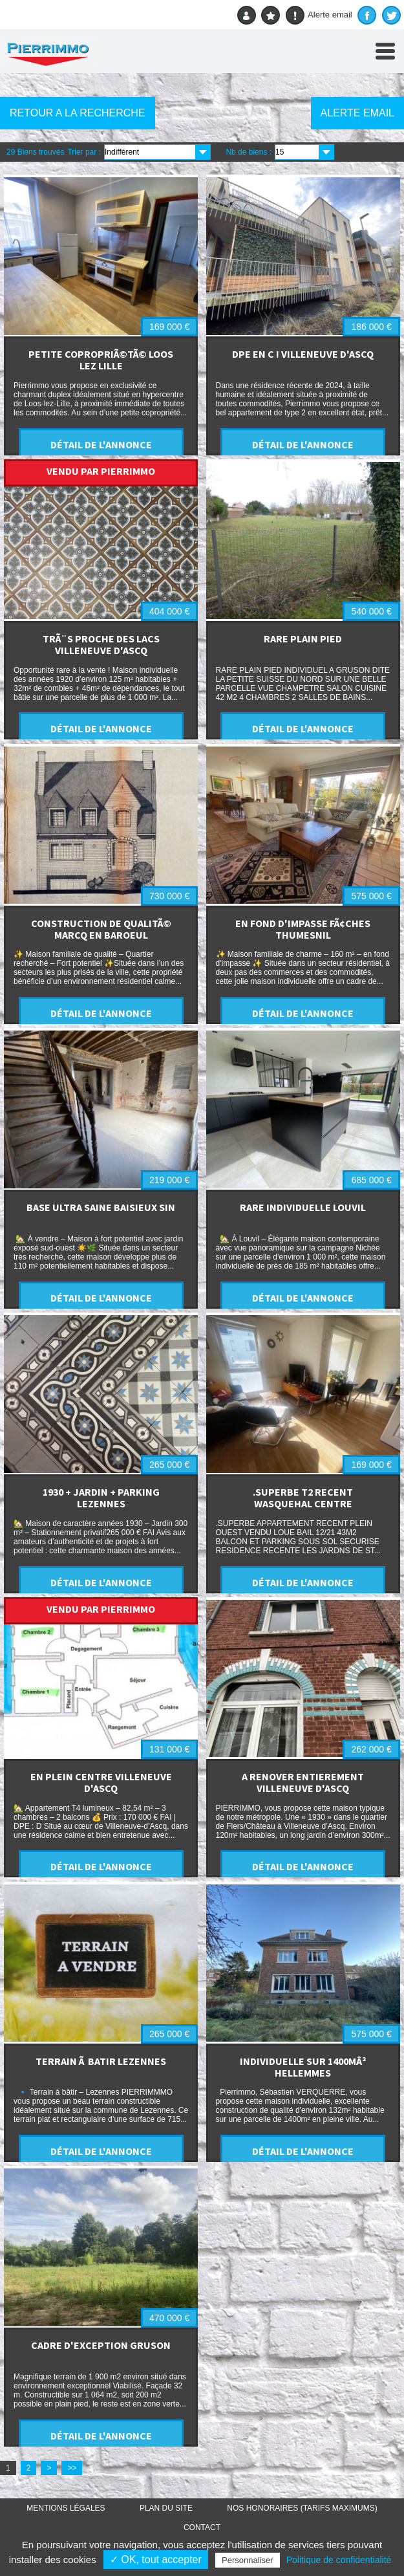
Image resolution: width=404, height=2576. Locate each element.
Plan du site (166, 2508)
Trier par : (84, 152)
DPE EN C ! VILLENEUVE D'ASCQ (303, 353)
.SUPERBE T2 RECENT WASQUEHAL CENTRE (303, 1497)
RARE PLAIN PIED (303, 638)
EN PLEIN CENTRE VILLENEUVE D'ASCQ (101, 1782)
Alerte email (319, 15)
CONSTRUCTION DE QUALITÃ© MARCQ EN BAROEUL (101, 929)
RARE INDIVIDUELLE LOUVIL (303, 1207)
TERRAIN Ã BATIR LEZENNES (101, 2061)
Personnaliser (247, 2560)
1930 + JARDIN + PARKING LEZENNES (101, 1497)
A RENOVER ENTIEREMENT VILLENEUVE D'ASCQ (303, 1782)
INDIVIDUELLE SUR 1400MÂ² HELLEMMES (303, 2067)
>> (71, 2467)
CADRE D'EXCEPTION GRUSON (101, 2345)
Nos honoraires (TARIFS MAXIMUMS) (302, 2508)
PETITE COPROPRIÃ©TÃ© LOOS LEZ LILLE (100, 359)
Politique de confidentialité (339, 2560)
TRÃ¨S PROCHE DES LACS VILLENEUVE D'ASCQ (101, 644)
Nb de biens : (248, 152)
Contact (202, 2527)
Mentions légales (66, 2508)
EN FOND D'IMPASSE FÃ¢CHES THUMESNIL (302, 929)
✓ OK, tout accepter (156, 2559)
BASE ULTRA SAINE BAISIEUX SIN (101, 1207)
